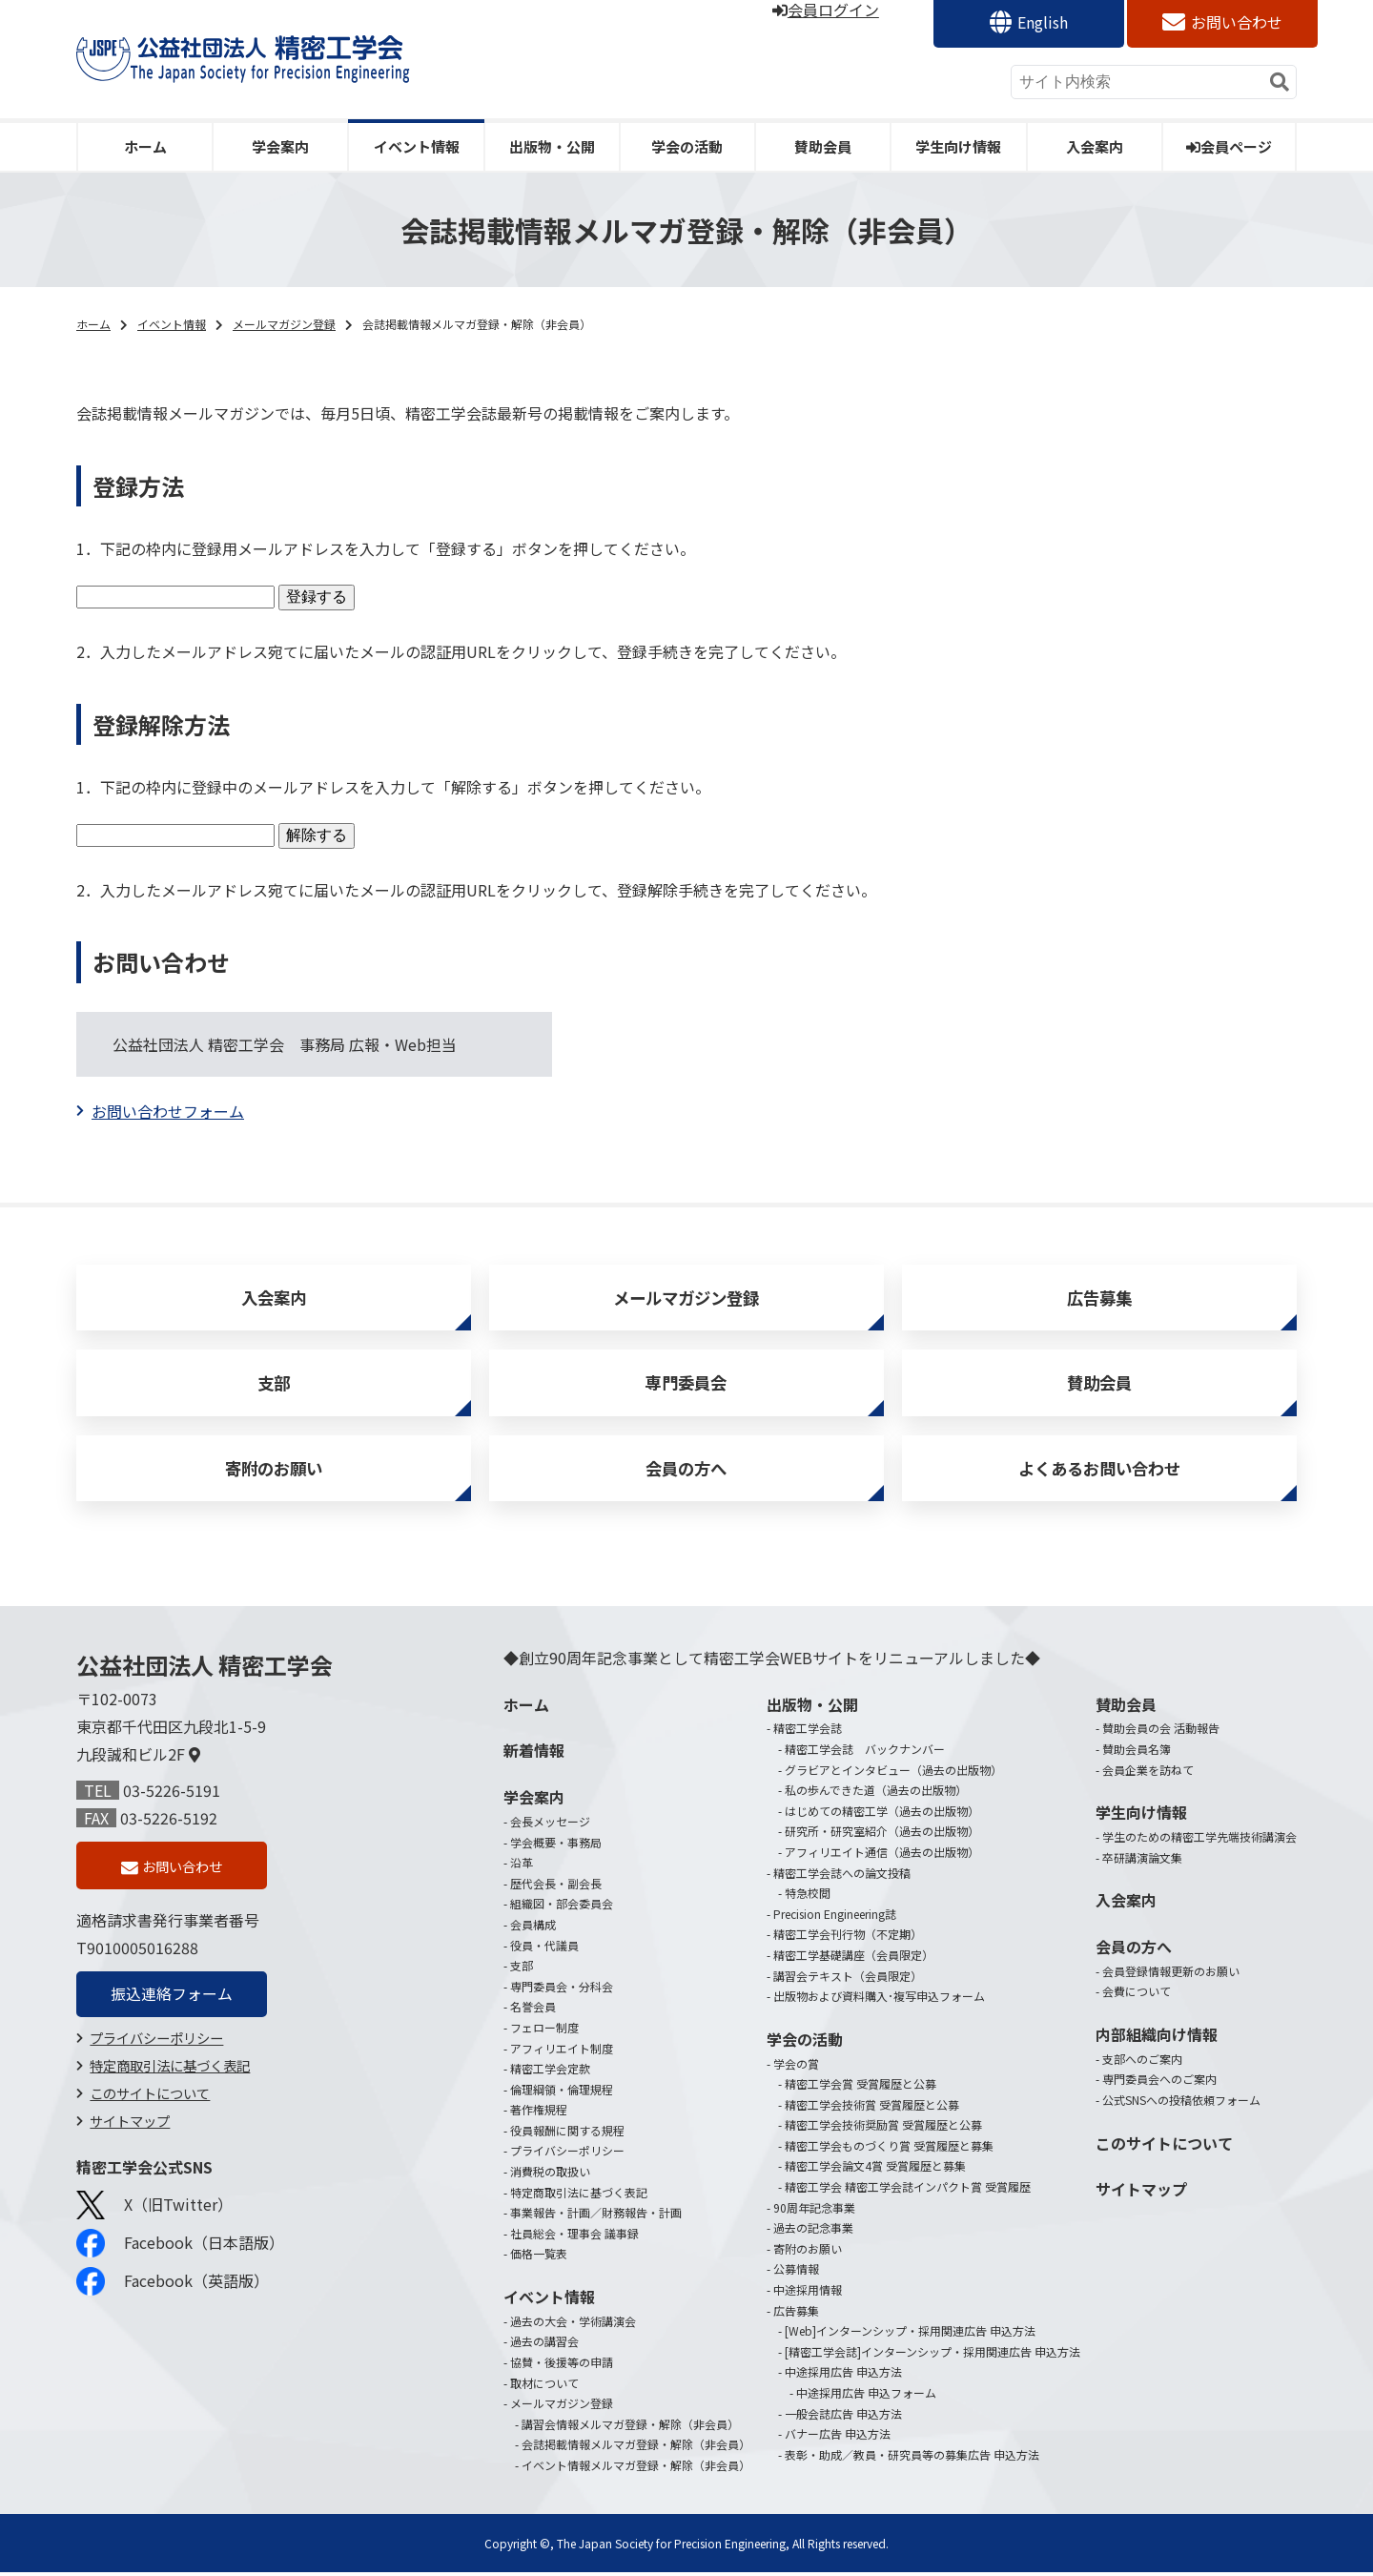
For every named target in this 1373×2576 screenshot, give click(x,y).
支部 (273, 1384)
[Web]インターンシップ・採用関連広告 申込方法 (910, 2334)
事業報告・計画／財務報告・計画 (596, 2216)
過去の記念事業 (813, 2231)
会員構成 (533, 1928)
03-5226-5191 (171, 1794)
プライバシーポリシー (156, 2042)
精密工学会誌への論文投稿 (842, 1875)
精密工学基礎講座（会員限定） (853, 1958)
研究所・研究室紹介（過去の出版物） (882, 1834)
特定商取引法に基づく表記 (170, 2070)
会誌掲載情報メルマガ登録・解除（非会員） (636, 2448)
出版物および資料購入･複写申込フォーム (879, 1999)
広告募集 (1099, 1298)
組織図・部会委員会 (561, 1907)
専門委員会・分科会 (561, 1989)
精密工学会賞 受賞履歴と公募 (860, 2087)
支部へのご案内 (1142, 2061)
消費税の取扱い (550, 2175)
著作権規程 (538, 2113)
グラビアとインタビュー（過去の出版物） (893, 1772)
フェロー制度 (544, 2031)
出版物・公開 (552, 146)
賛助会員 (822, 146)
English (1042, 21)
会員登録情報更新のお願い (1171, 1974)
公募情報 (796, 2272)
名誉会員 (533, 2010)
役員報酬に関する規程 (567, 2134)
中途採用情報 (807, 2293)
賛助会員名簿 (1136, 1752)
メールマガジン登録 (284, 324)
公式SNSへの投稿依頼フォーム (1181, 2103)
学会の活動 (687, 146)
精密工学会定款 (550, 2072)
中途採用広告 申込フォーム (866, 2396)
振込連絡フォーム (172, 1998)
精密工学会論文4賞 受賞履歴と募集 (875, 2169)
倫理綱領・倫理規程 (561, 2092)
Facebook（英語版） (172, 2286)
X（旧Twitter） (154, 2209)
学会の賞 (796, 2066)
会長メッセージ (550, 1825)
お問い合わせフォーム (168, 1111)
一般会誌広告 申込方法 (843, 2416)
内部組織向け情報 (1157, 2038)
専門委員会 (686, 1384)
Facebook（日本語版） (180, 2248)
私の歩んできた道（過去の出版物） (876, 1793)
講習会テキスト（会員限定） (847, 1978)
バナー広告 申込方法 (838, 2437)
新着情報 (533, 1753)
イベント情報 (417, 146)
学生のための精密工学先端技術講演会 (1199, 1840)
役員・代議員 (544, 1948)
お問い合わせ (1236, 21)
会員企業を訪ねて (1148, 1772)
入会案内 (1094, 146)
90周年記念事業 (814, 2210)
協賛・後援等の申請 (561, 2366)
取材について (544, 2386)
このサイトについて (150, 2097)
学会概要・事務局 (556, 1845)
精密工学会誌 (807, 1731)
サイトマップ (130, 2124)
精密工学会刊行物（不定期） (847, 1937)
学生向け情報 (958, 146)
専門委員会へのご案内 (1159, 2082)
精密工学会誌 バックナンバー (865, 1752)
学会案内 (280, 146)
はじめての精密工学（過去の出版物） (882, 1813)
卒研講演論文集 (1142, 1860)
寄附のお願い (273, 1470)
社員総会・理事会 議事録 (574, 2237)
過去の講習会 (544, 2345)
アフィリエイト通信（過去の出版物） (882, 1855)
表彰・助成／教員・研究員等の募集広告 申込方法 (912, 2457)
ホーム (145, 146)
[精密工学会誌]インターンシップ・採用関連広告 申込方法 (932, 2355)
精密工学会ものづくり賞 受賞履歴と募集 (889, 2149)
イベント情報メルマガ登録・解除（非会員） (636, 2469)
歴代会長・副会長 (556, 1886)
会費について (1136, 1995)
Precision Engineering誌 (834, 1916)
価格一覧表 (538, 2257)
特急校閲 (807, 1896)
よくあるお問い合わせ (1099, 1470)
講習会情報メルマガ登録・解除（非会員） (630, 2428)
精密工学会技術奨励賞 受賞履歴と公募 (883, 2128)
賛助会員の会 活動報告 (1160, 1731)
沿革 (521, 1866)
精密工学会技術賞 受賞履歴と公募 (872, 2107)
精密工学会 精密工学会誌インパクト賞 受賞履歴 (908, 2190)
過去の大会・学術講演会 (573, 2325)
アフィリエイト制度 (561, 2051)
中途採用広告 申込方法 (843, 2375)
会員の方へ (686, 1470)
